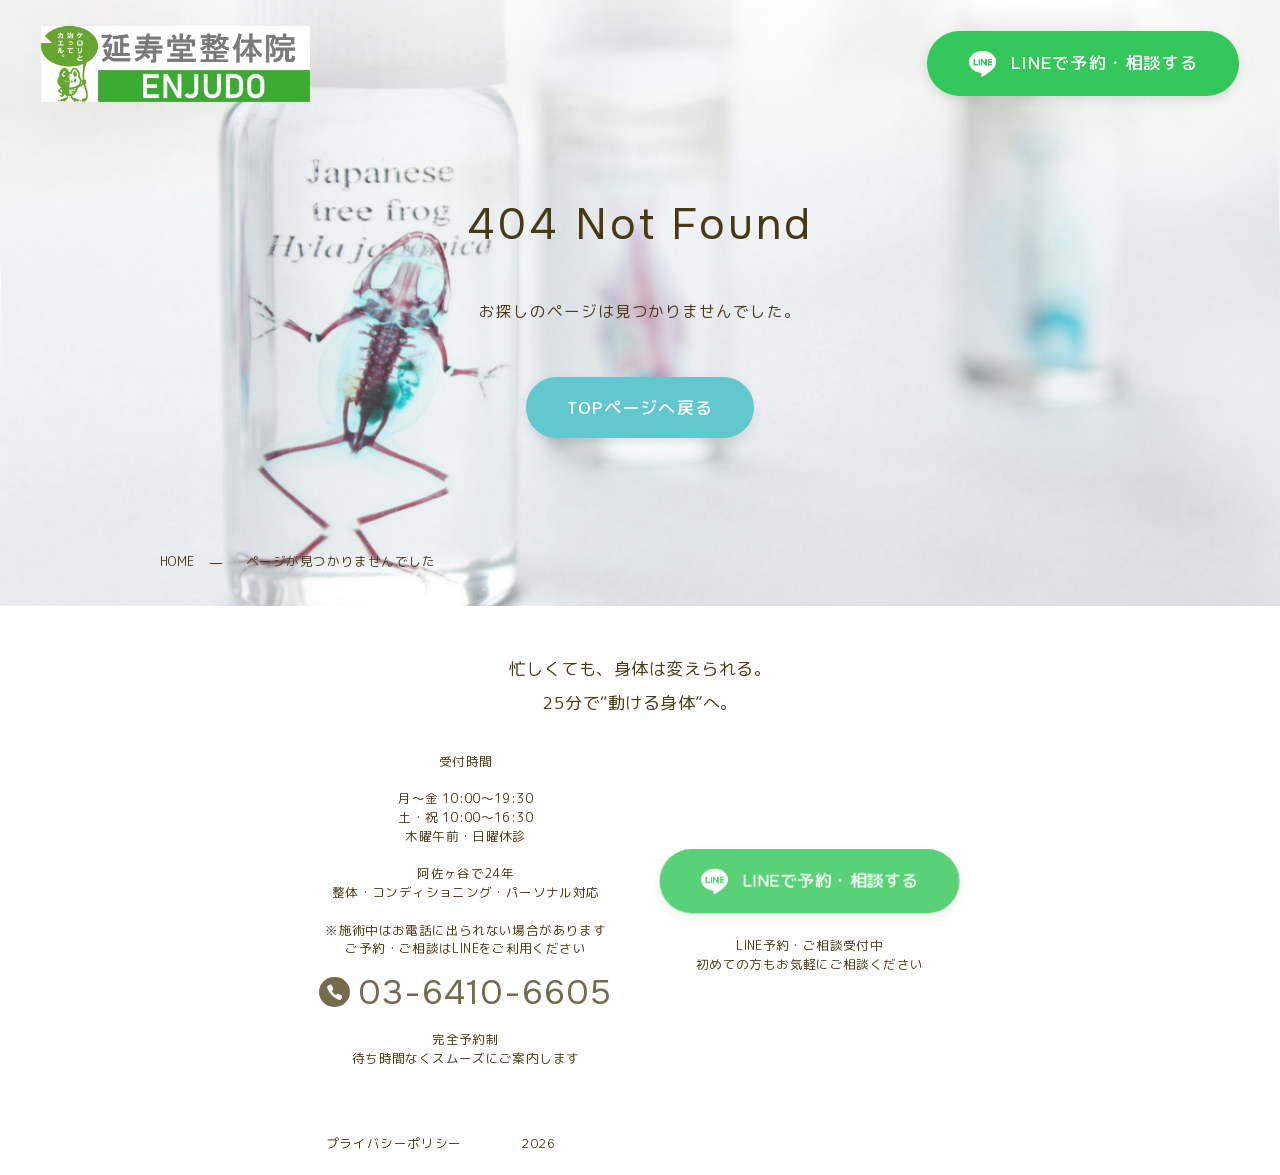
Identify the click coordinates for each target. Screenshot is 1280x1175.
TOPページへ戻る (640, 407)
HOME (177, 561)
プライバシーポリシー (394, 1143)
